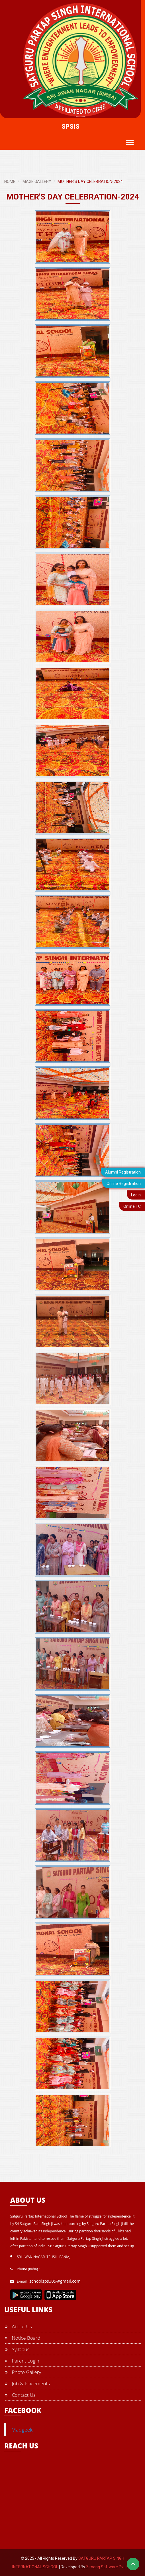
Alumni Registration (123, 1172)
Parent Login (22, 2360)
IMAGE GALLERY (36, 181)
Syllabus (17, 2349)
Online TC (132, 1206)
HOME (9, 181)
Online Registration (124, 1183)
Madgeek (22, 2429)
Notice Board (22, 2338)
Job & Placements (27, 2383)
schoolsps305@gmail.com (55, 2281)
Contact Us (20, 2395)
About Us (18, 2326)
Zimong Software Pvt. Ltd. (109, 2567)
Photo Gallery (23, 2372)
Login (136, 1195)
